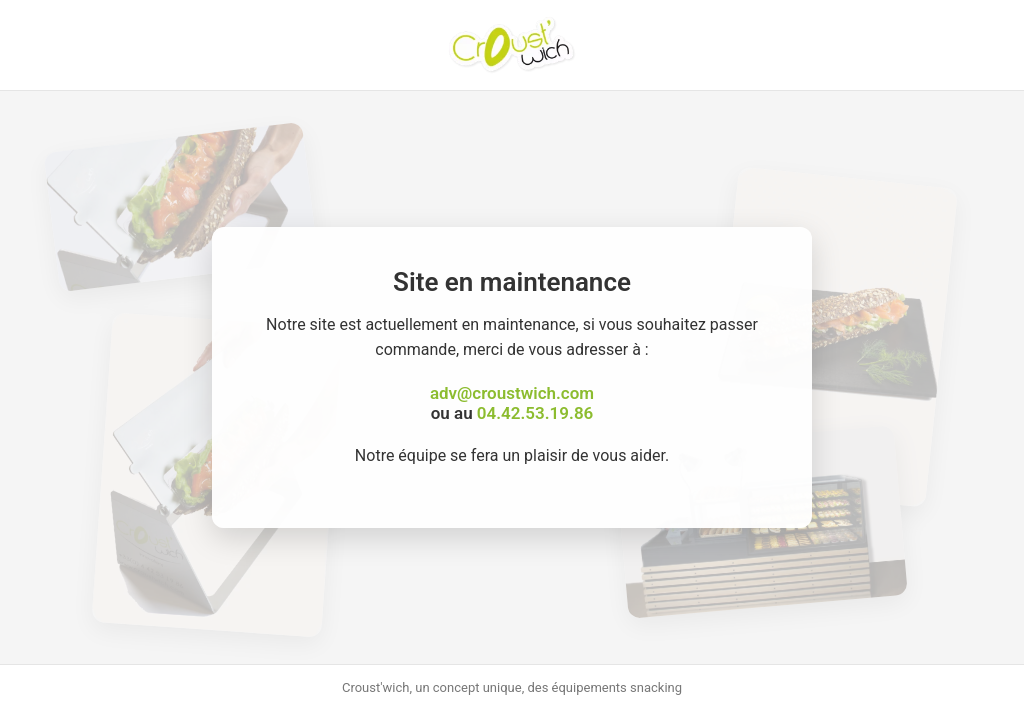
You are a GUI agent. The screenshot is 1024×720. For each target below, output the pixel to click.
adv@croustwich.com (512, 393)
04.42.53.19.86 (535, 413)
